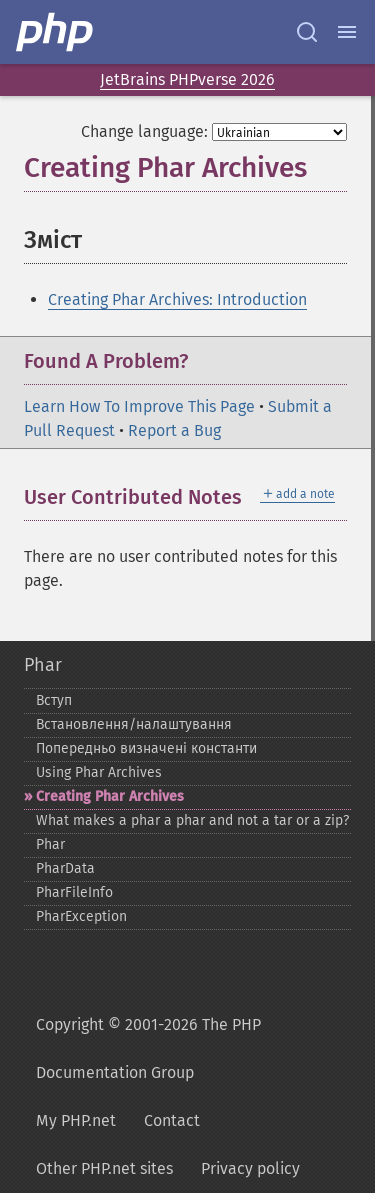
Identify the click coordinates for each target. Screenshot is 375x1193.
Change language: (144, 131)
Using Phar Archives (99, 772)
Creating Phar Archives (110, 796)
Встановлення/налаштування (134, 724)
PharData (65, 868)
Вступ (54, 700)
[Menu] (347, 32)
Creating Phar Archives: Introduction (177, 299)
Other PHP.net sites (104, 1168)
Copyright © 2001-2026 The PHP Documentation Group (148, 1048)
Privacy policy (250, 1168)
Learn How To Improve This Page (139, 406)
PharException (81, 916)
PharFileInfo (74, 892)
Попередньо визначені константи (146, 748)
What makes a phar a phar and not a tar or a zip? (192, 820)
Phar (43, 665)
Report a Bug (174, 430)
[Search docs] (307, 32)
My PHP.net (76, 1120)
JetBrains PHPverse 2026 (187, 79)
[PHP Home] (56, 32)
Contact (172, 1120)
